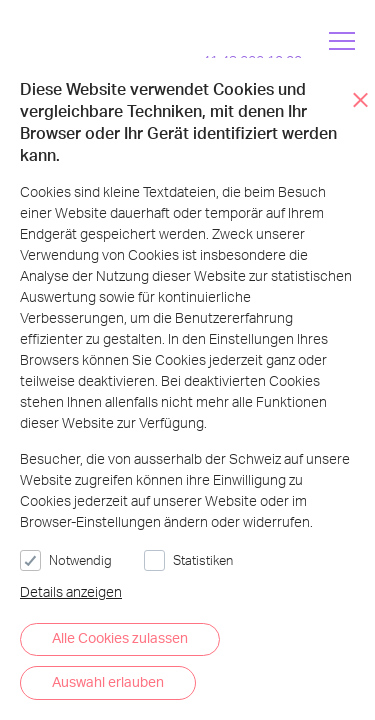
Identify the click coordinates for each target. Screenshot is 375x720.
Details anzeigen (71, 591)
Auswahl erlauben (108, 681)
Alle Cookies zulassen (120, 637)
